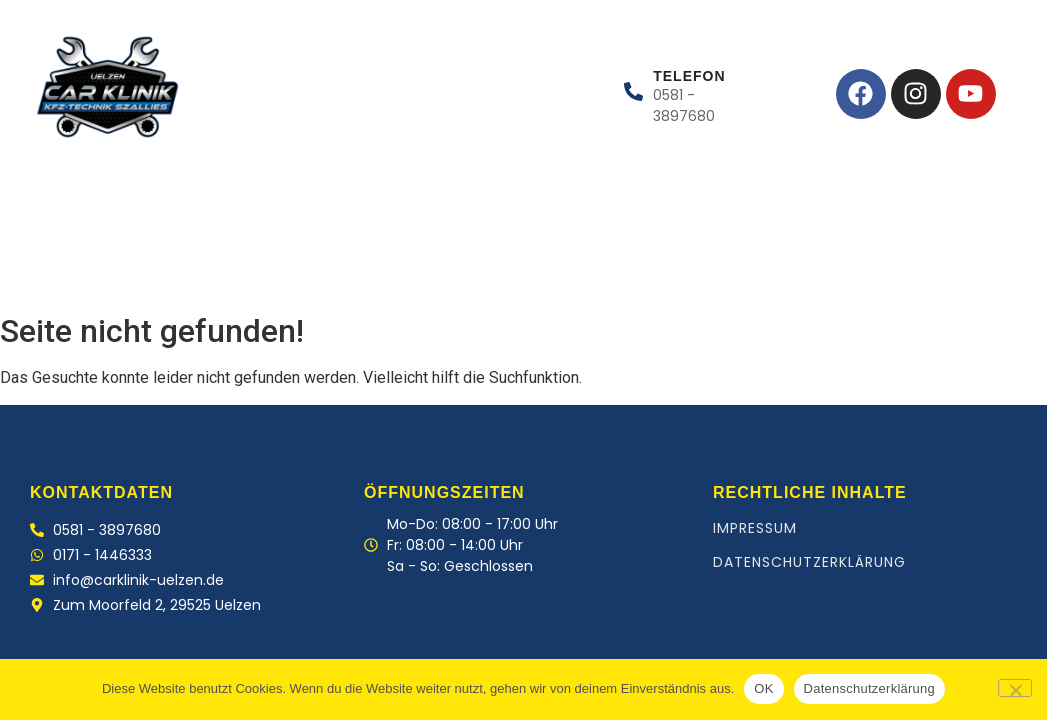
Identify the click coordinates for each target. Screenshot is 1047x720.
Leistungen (148, 260)
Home (40, 260)
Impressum (755, 528)
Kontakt (343, 260)
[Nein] (1015, 688)
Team (249, 260)
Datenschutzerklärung (809, 562)
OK (763, 688)
